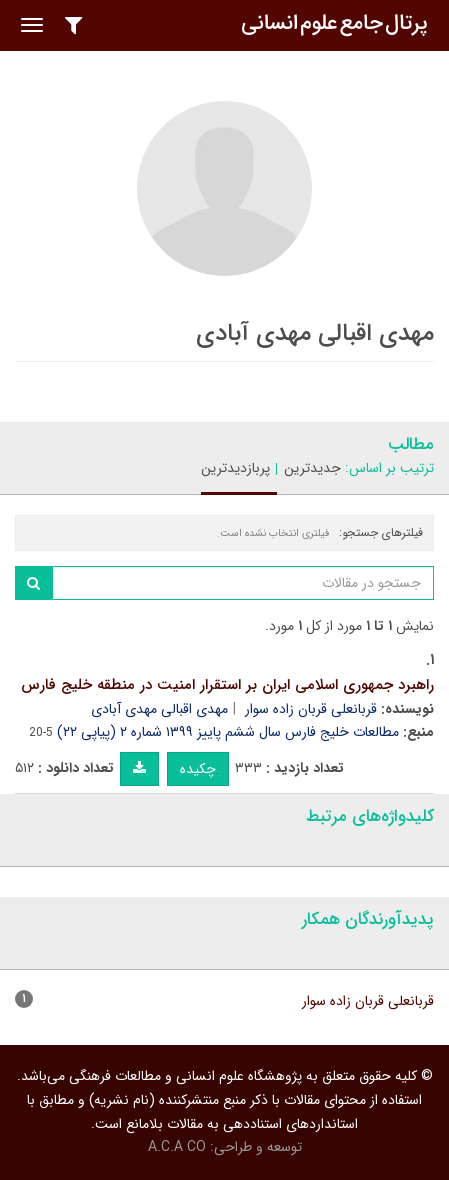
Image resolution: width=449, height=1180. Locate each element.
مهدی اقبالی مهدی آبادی (159, 709)
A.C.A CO (177, 1147)
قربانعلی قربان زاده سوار (311, 709)
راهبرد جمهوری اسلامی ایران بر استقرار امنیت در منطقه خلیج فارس (227, 685)
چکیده (198, 769)
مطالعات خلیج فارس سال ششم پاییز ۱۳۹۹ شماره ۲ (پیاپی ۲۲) (228, 732)
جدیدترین (312, 468)
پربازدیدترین (235, 468)
